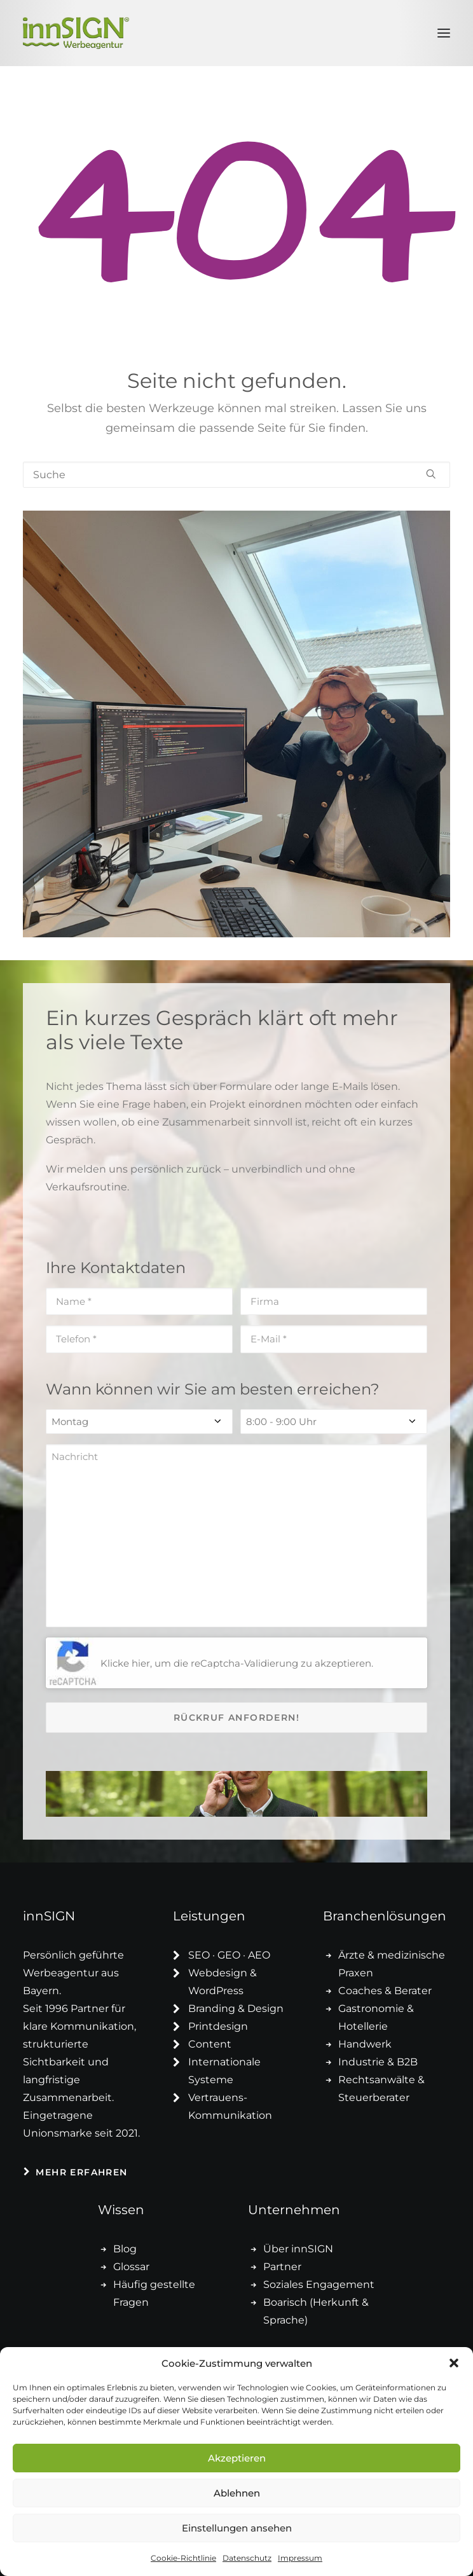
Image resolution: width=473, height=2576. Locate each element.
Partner (282, 2267)
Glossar (131, 2267)
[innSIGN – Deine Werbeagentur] (76, 33)
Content (209, 2044)
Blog (125, 2249)
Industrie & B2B (378, 2062)
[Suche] (236, 475)
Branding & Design (236, 2008)
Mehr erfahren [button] (76, 2172)
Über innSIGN (298, 2249)
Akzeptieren (237, 2458)
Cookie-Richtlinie (183, 2558)
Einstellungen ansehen (237, 2528)
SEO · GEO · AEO (229, 1955)
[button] (454, 2363)
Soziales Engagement (318, 2284)
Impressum (300, 2558)
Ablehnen (237, 2493)
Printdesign (218, 2026)
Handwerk (365, 2044)
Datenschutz (247, 2558)
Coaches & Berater (385, 1991)
